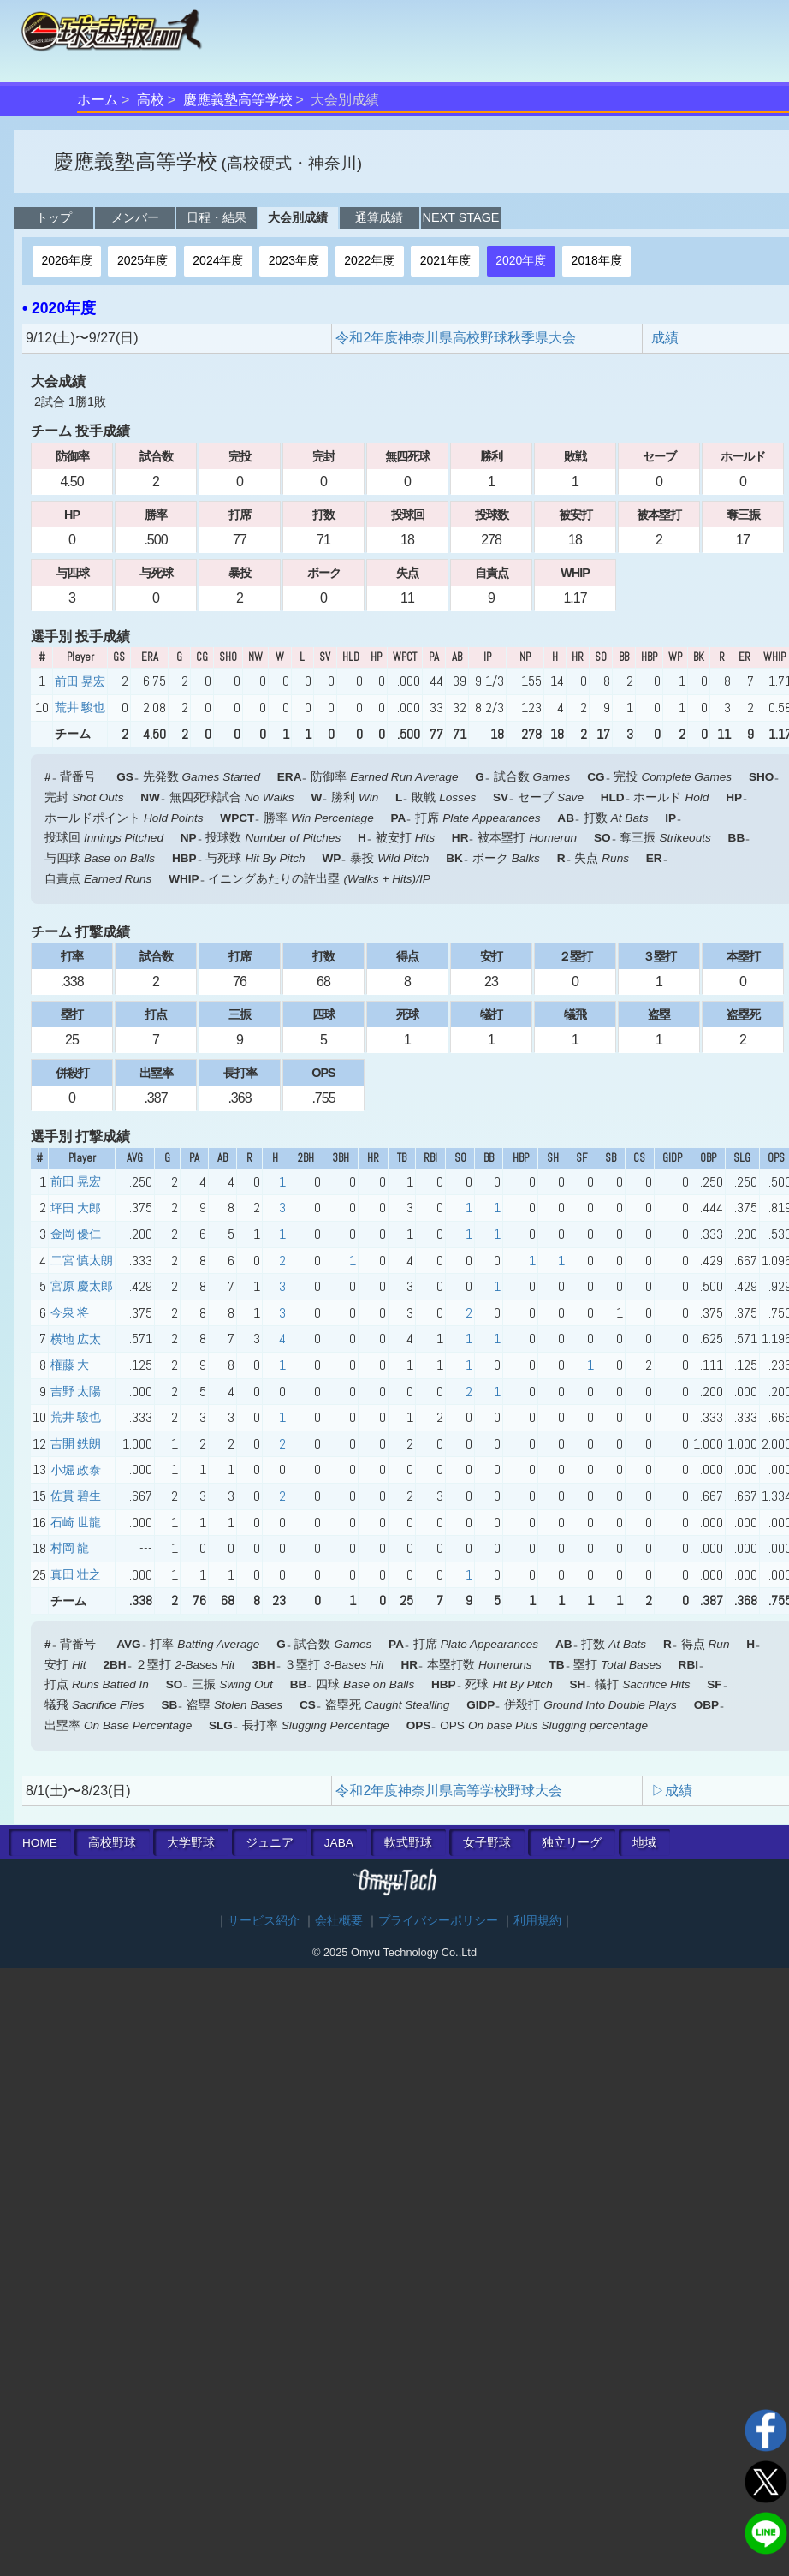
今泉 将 (69, 1312)
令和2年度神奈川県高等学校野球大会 (448, 1790)
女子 (487, 1842)
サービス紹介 (264, 1920)
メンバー (135, 217)
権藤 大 (69, 1364)
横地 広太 (75, 1339)
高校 (150, 99)
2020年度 (520, 260)
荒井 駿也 (80, 707)
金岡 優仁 (75, 1233)
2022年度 (369, 260)
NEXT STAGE (461, 217)
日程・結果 (216, 217)
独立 (572, 1842)
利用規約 (537, 1920)
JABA (338, 1842)
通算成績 (379, 217)
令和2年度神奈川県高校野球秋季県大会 (455, 337)
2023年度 (294, 260)
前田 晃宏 (80, 681)
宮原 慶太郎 (81, 1286)
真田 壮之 (75, 1574)
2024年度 (218, 260)
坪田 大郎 (75, 1208)
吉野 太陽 (75, 1391)
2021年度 (445, 260)
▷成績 (671, 1790)
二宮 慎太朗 (81, 1260)
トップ (54, 217)
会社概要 (339, 1920)
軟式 (408, 1842)
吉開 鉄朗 (75, 1443)
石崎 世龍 (75, 1522)
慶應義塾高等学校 (238, 99)
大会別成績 (298, 217)
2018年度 (597, 260)
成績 (665, 337)
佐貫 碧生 (75, 1495)
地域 (644, 1842)
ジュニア (270, 1842)
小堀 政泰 (75, 1470)
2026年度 (66, 260)
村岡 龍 (69, 1548)
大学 (191, 1842)
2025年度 (142, 260)
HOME (39, 1842)
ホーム (97, 99)
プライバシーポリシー (438, 1920)
